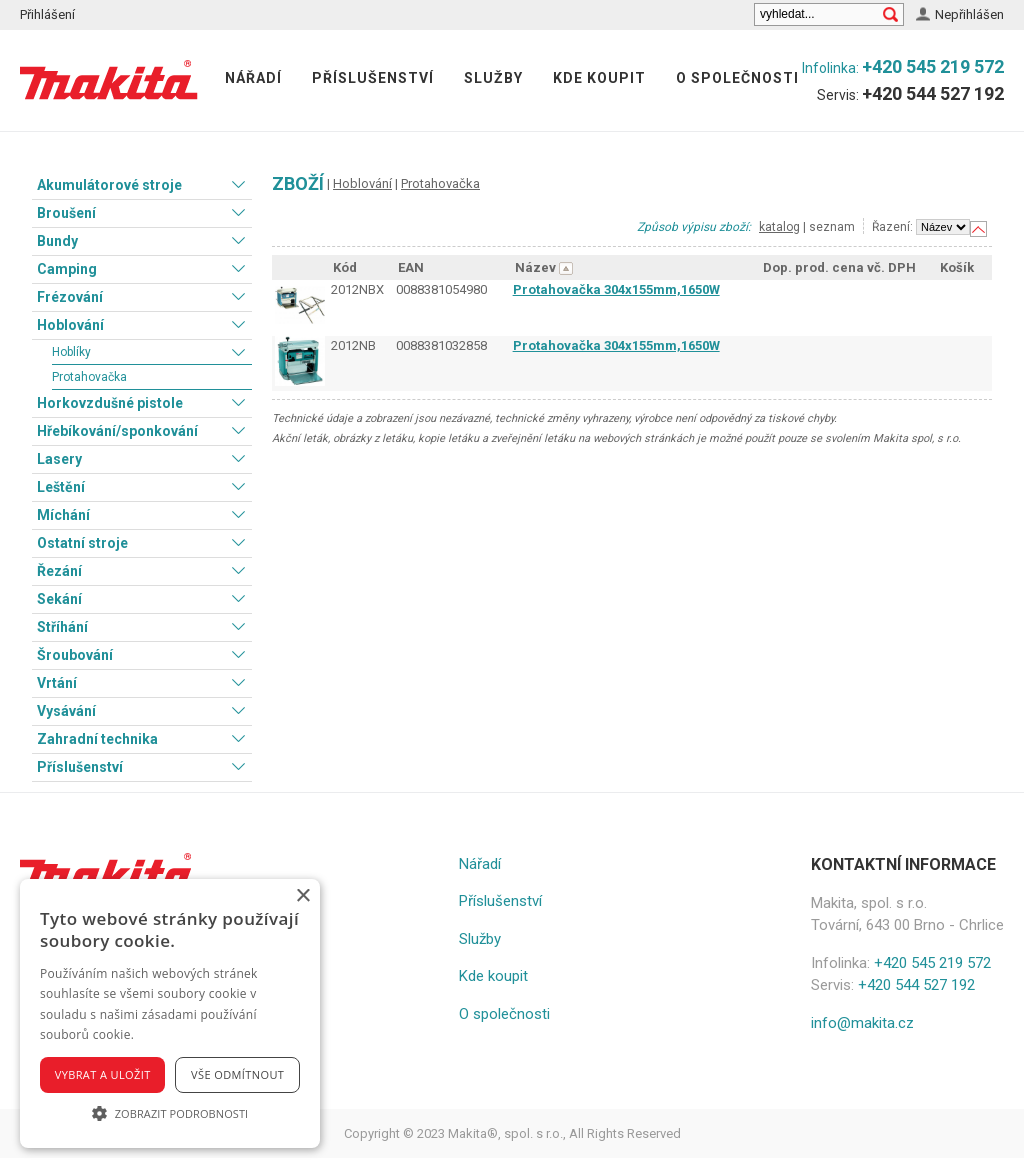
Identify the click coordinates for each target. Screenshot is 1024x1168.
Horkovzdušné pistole (110, 403)
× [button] (302, 896)
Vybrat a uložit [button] (103, 1074)
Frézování (70, 297)
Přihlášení (47, 14)
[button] (170, 1113)
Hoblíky (71, 352)
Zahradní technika (97, 739)
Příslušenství (373, 78)
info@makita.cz (862, 1023)
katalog (779, 227)
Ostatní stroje (82, 543)
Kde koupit (599, 78)
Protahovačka (89, 377)
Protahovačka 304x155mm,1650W (616, 289)
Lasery (59, 459)
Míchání (63, 515)
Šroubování (75, 655)
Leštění (61, 487)
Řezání (59, 571)
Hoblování (70, 325)
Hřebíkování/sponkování (117, 431)
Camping (67, 269)
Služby (493, 78)
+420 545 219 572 (933, 66)
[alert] (170, 1013)
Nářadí (253, 78)
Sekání (59, 599)
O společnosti (737, 78)
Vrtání (57, 683)
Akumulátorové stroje (109, 185)
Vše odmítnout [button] (237, 1074)
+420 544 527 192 (933, 93)
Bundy (57, 241)
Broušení (66, 213)
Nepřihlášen (969, 14)
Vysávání (66, 711)
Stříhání (62, 627)
